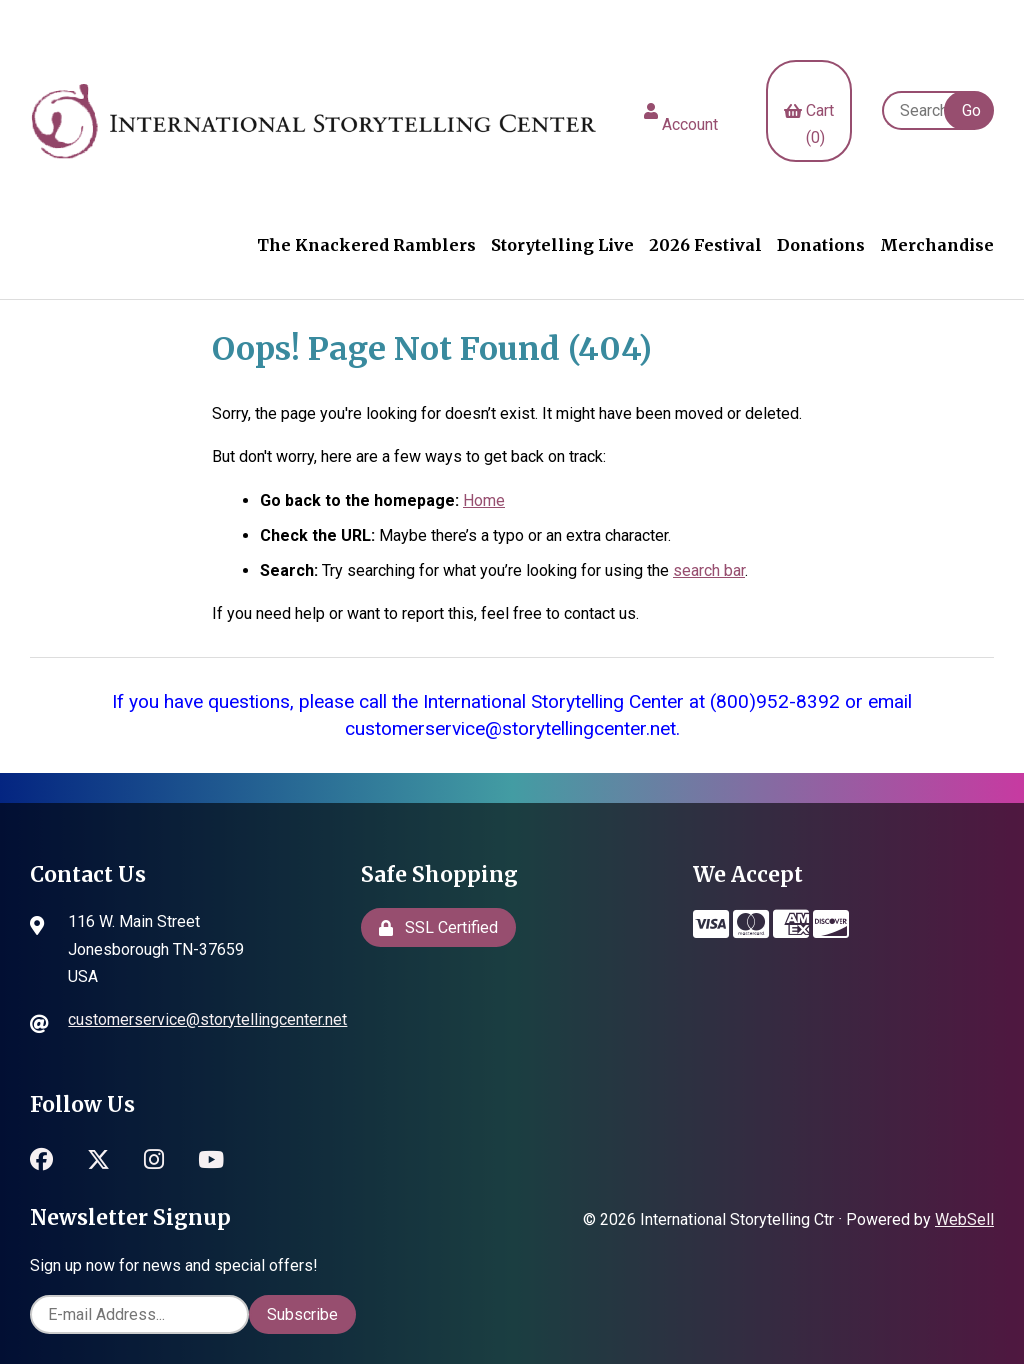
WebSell (964, 1219)
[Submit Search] (969, 110)
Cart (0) (809, 110)
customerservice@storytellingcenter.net (207, 1019)
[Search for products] (923, 110)
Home (484, 500)
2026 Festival (705, 245)
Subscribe (302, 1314)
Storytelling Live (562, 245)
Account (681, 111)
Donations (821, 245)
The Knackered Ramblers (366, 245)
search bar (709, 570)
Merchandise (937, 245)
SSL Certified (438, 927)
